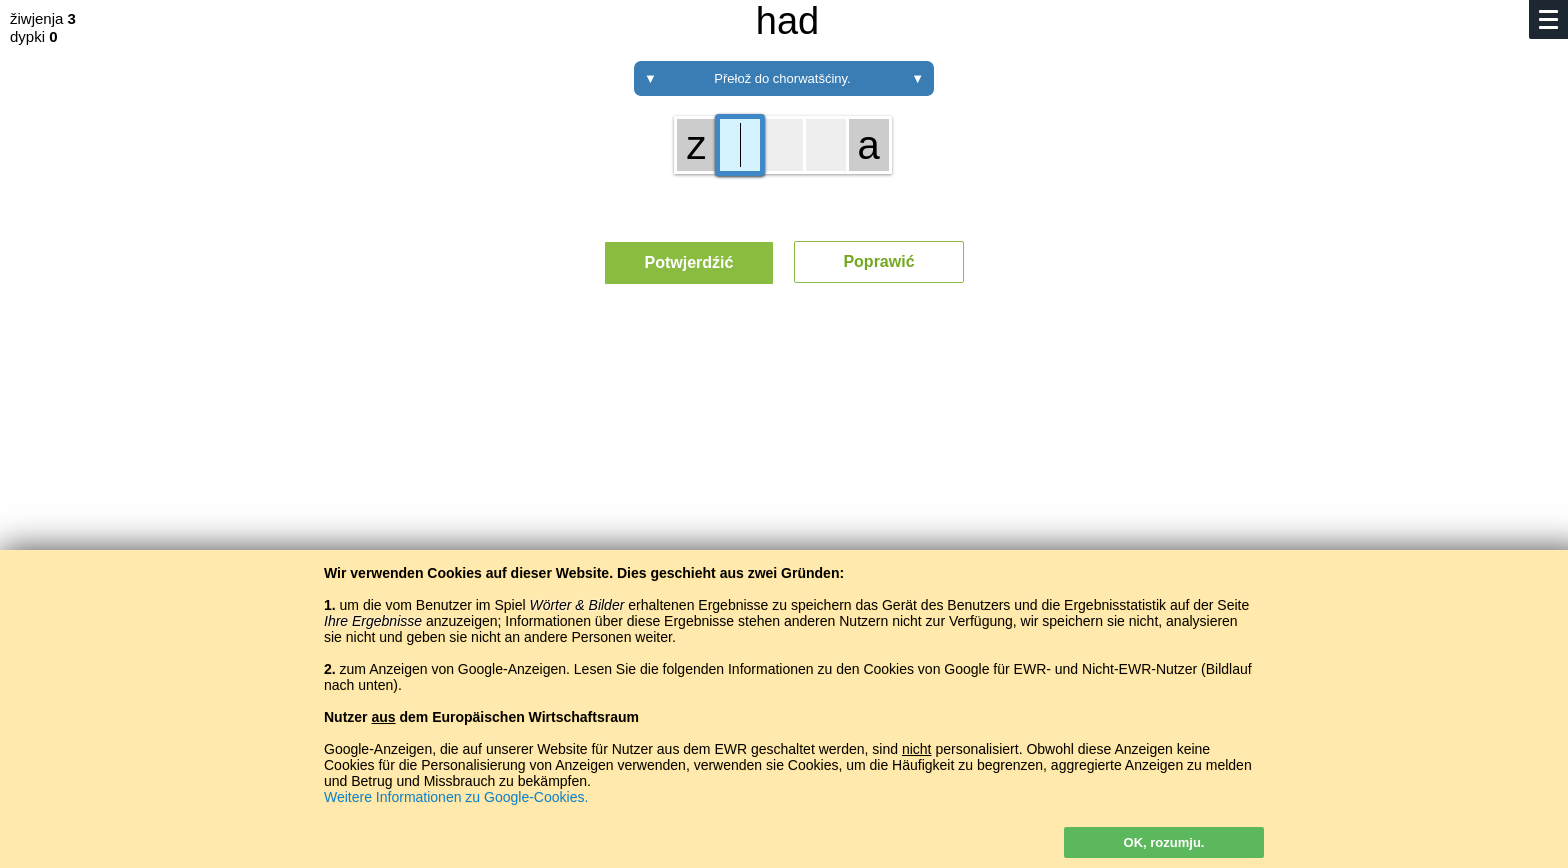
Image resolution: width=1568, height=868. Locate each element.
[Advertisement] (784, 485)
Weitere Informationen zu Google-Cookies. (456, 797)
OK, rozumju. (1164, 842)
